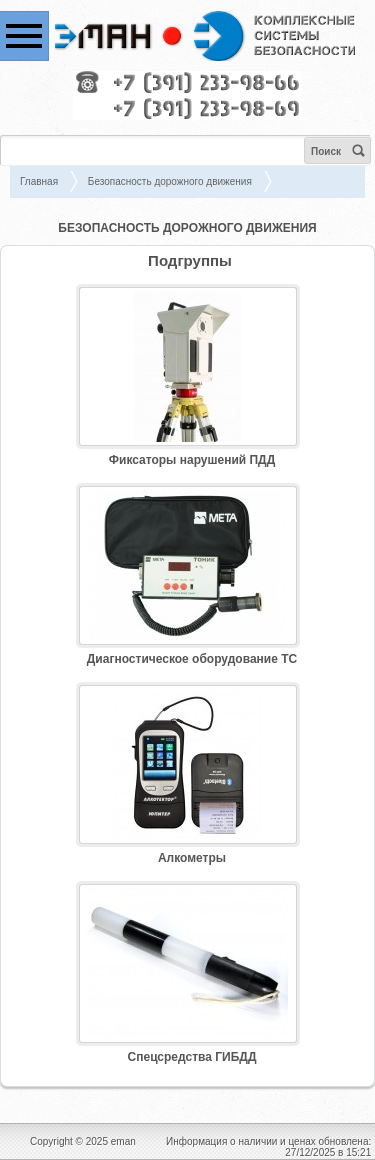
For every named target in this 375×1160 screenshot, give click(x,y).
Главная (39, 181)
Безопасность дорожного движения (170, 181)
